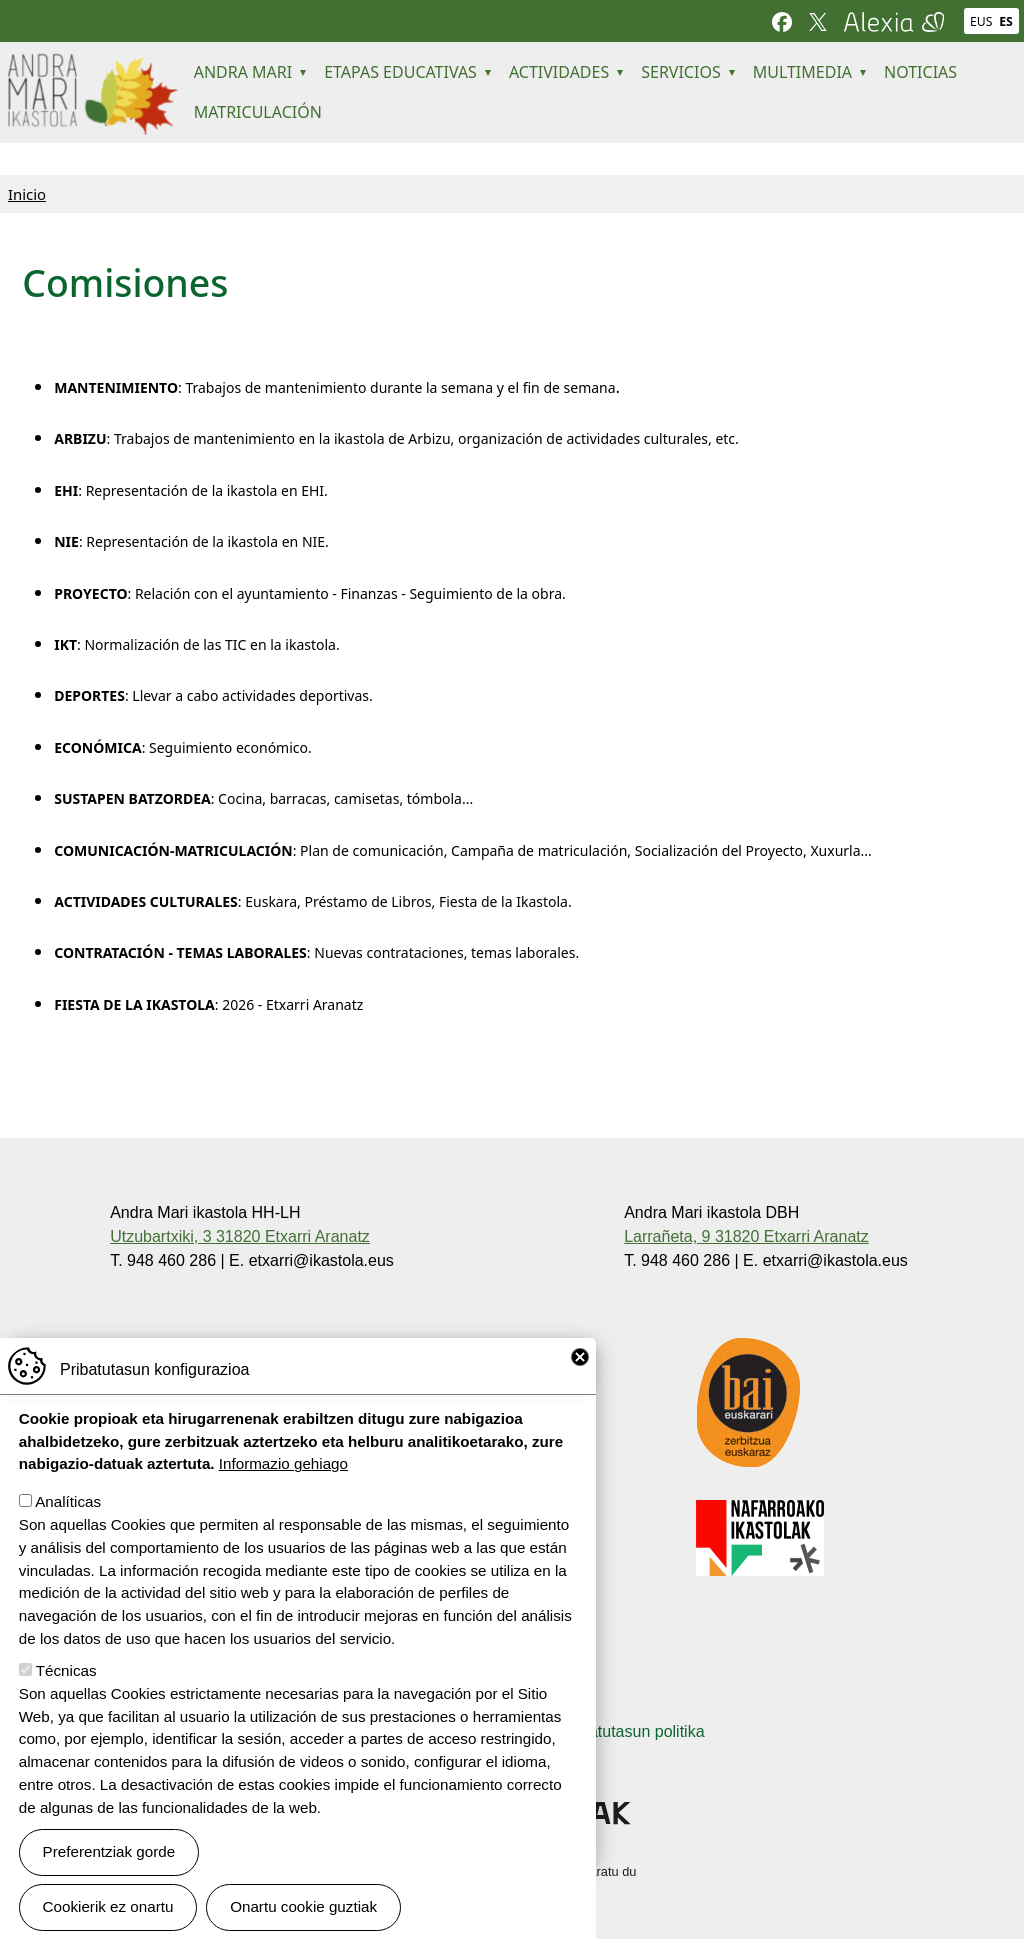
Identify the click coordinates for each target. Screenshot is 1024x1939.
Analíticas (68, 1507)
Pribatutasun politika (632, 1731)
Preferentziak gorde (109, 1857)
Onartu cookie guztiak (303, 1912)
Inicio (27, 194)
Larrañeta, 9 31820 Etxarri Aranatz (746, 1236)
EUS (981, 21)
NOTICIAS (920, 72)
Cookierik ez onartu (108, 1912)
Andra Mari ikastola (91, 66)
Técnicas (66, 1676)
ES (1006, 21)
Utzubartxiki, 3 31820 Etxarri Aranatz (240, 1236)
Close (580, 1363)
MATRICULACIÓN (258, 112)
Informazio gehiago (283, 1469)
